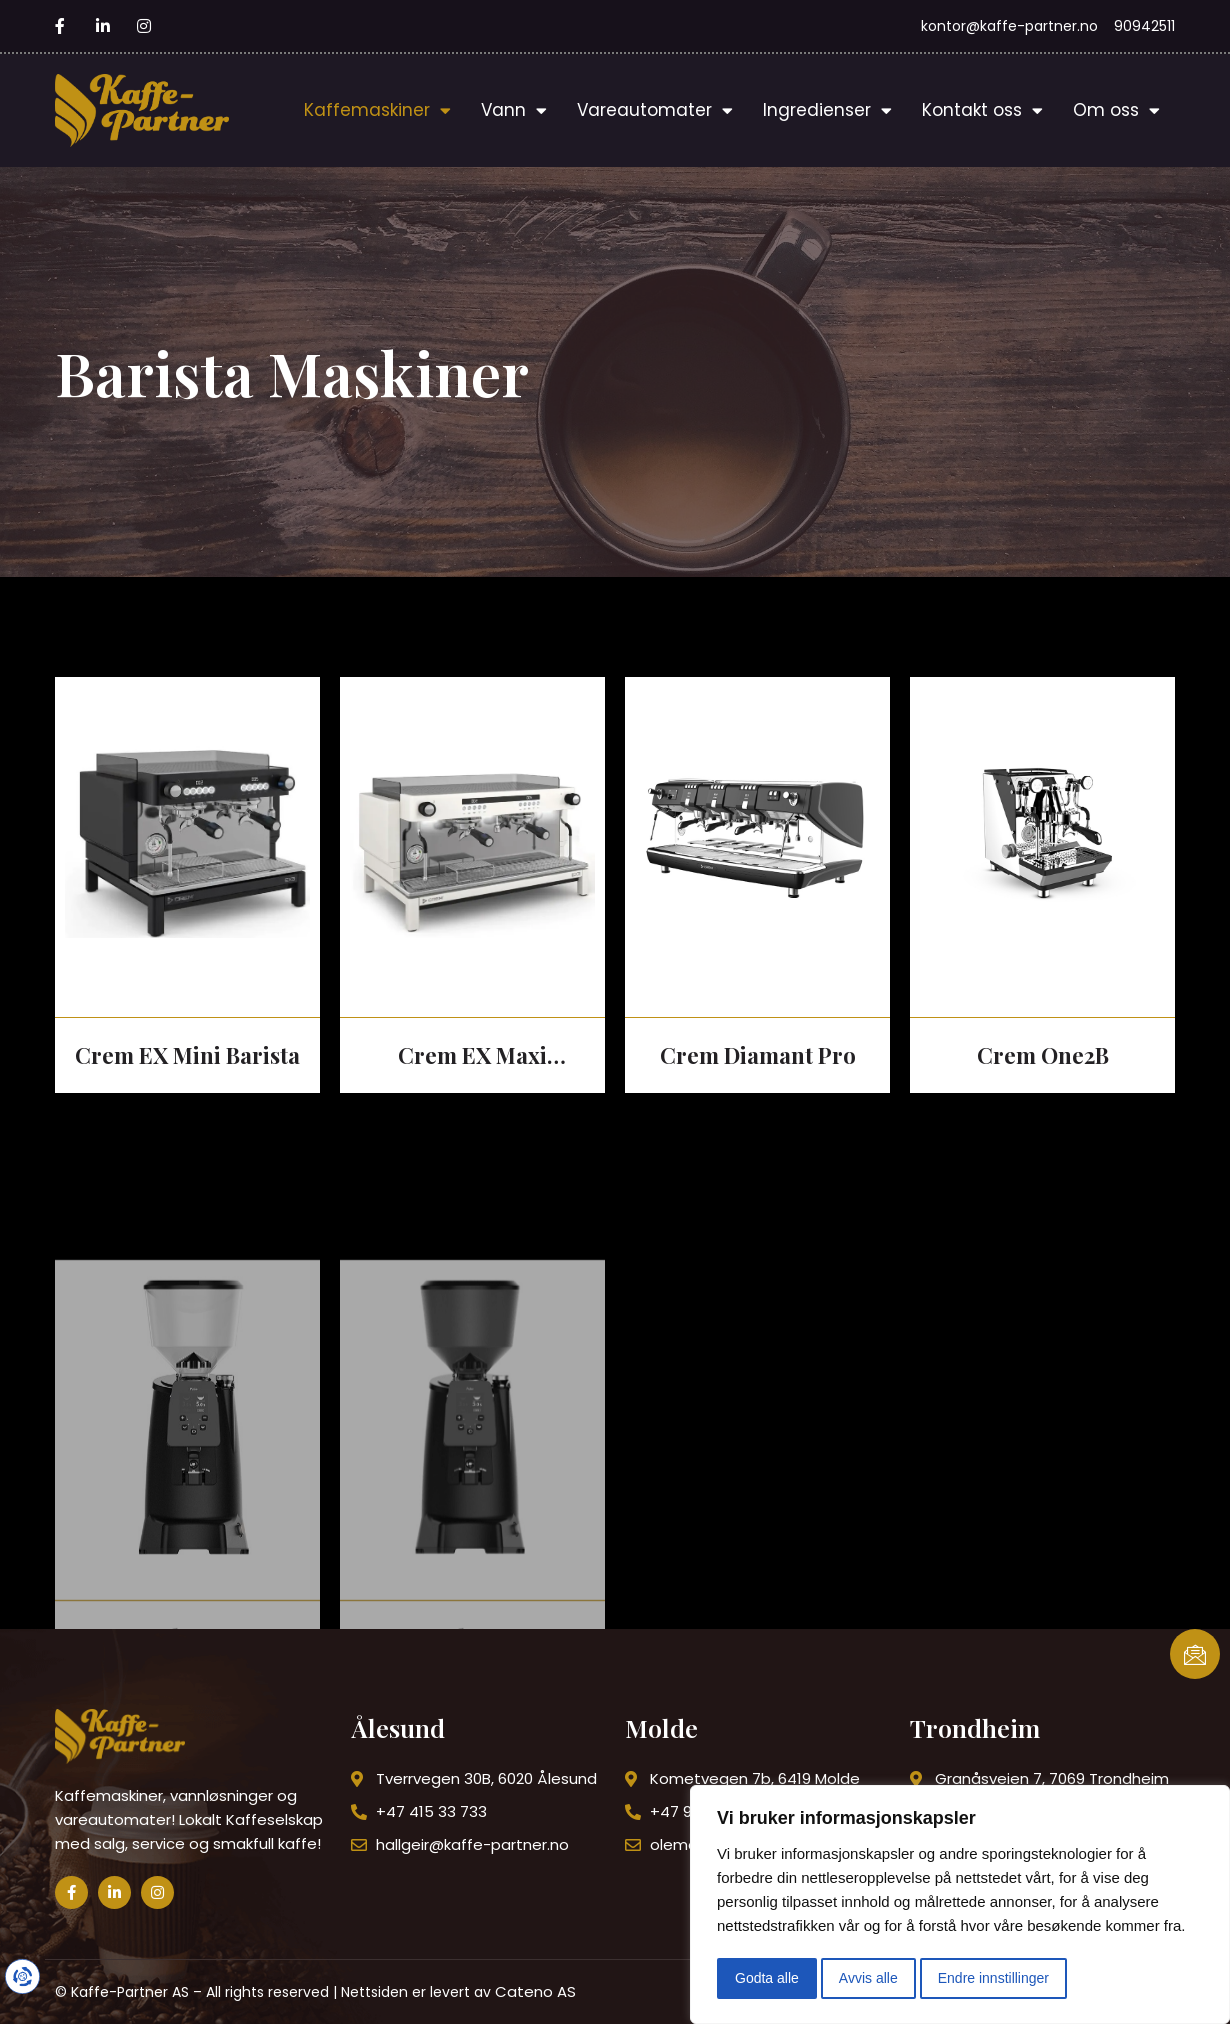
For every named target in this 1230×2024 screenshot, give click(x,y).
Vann (514, 110)
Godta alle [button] (767, 1978)
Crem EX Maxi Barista (472, 1056)
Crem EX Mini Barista (187, 1055)
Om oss (1116, 110)
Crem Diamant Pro (758, 1055)
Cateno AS (535, 1991)
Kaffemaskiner (377, 110)
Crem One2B (1043, 1055)
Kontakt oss (982, 110)
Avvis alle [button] (868, 1978)
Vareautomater (655, 110)
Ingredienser (827, 110)
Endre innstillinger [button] (993, 1978)
